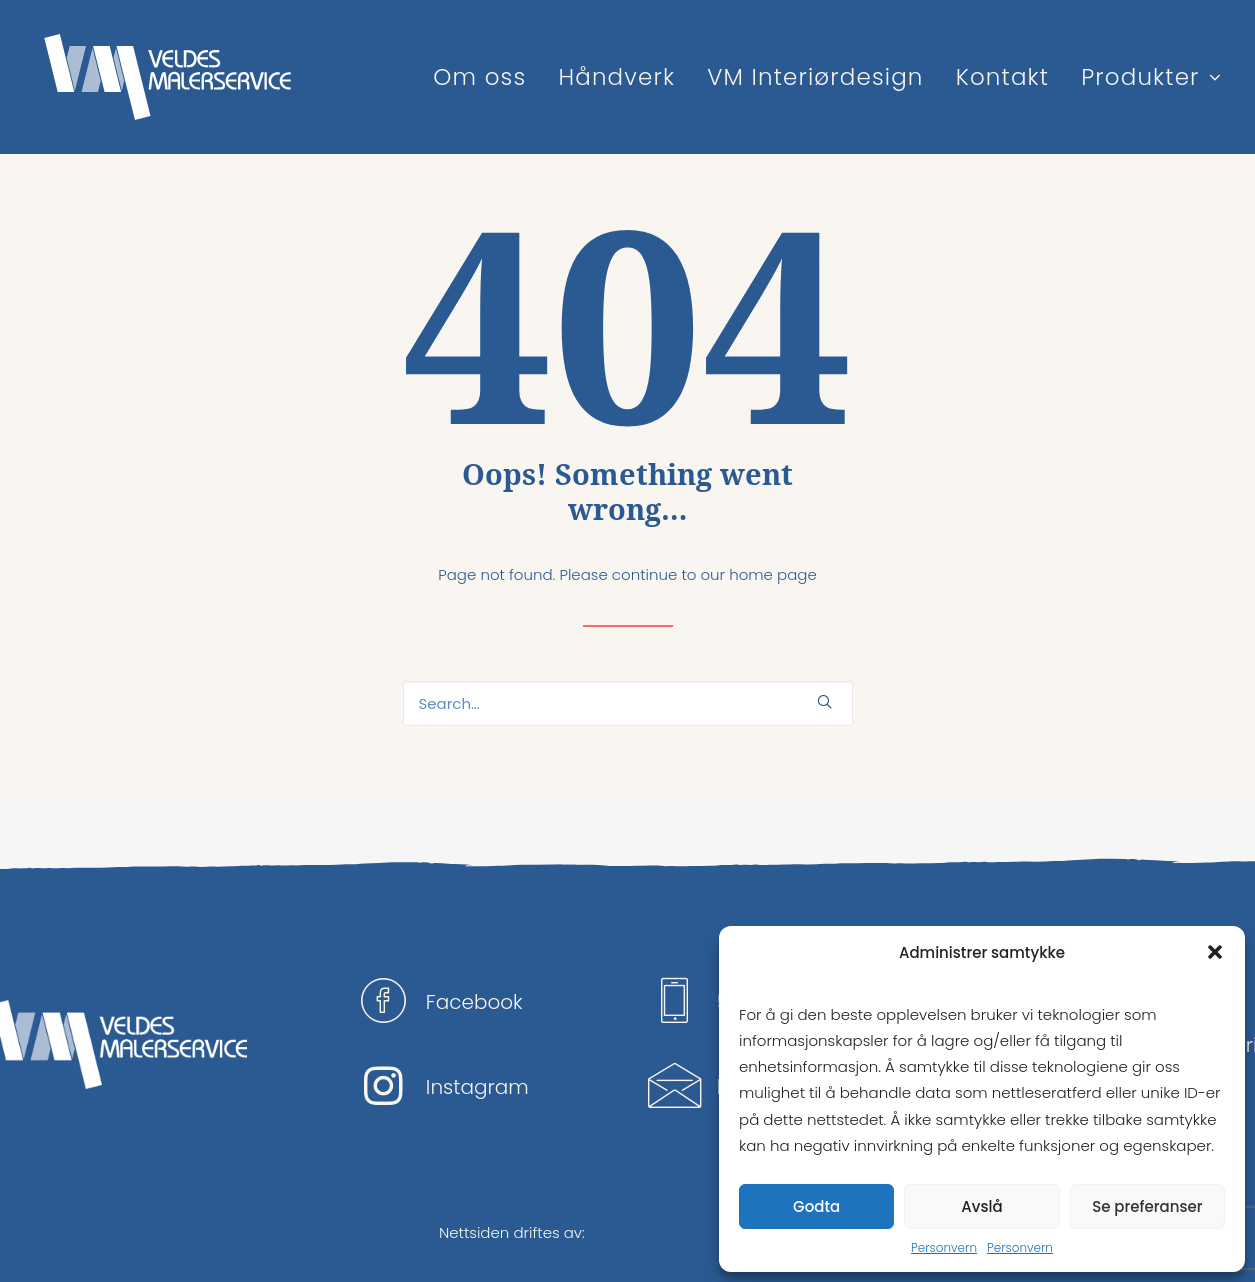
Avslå (981, 1206)
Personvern (944, 1247)
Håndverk (616, 77)
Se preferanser (1147, 1206)
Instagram (477, 1087)
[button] (1215, 952)
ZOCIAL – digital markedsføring (702, 1232)
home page (773, 574)
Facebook (474, 1002)
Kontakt (1002, 77)
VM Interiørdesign (815, 77)
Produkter (1151, 77)
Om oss (479, 77)
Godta (816, 1206)
